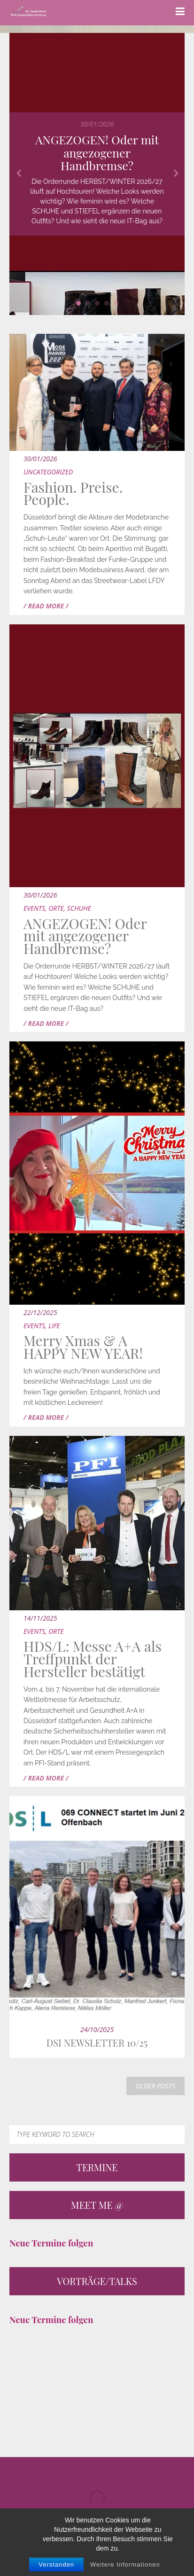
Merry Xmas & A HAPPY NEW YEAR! (83, 1347)
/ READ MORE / (46, 605)
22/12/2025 (40, 1312)
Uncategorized (48, 471)
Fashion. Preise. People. (73, 493)
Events (34, 908)
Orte (55, 908)
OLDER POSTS (155, 2085)
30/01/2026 (40, 458)
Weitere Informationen (125, 2564)
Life (54, 1325)
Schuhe (79, 908)
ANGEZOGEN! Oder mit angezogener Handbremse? (85, 936)
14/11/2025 (40, 1618)
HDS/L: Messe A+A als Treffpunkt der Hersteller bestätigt (92, 1659)
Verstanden (56, 2564)
